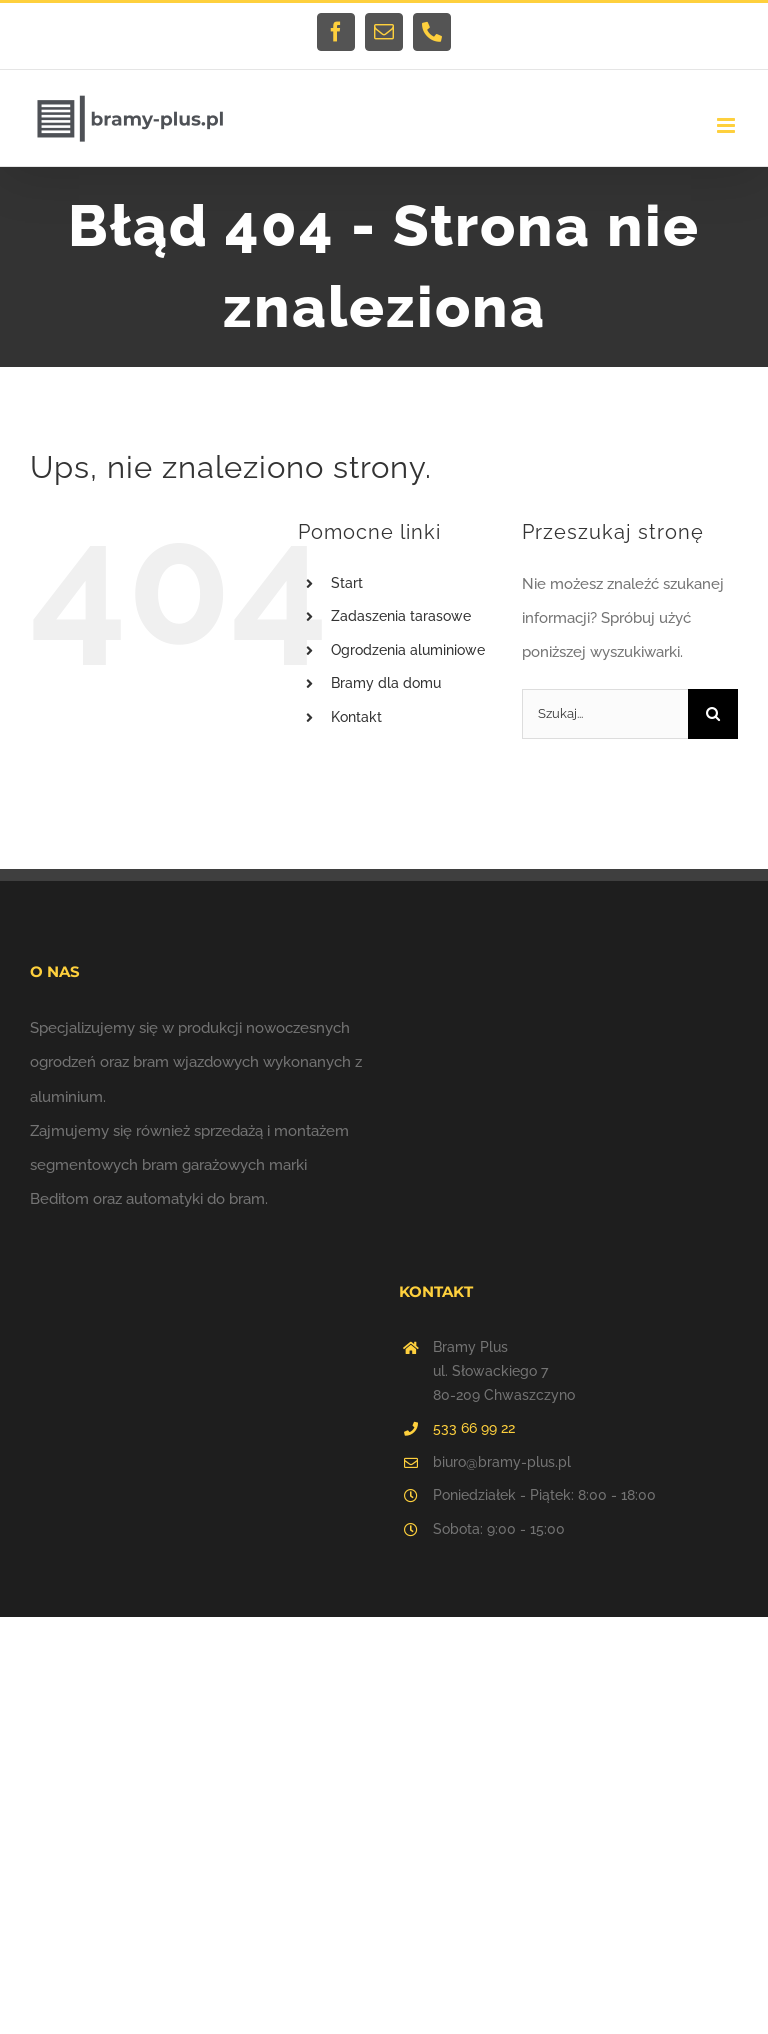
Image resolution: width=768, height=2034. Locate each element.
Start (347, 583)
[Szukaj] (713, 714)
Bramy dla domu (386, 683)
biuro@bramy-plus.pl (502, 1462)
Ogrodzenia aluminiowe (408, 650)
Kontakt (356, 717)
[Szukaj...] (605, 714)
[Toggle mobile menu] (727, 125)
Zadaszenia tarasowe (401, 616)
